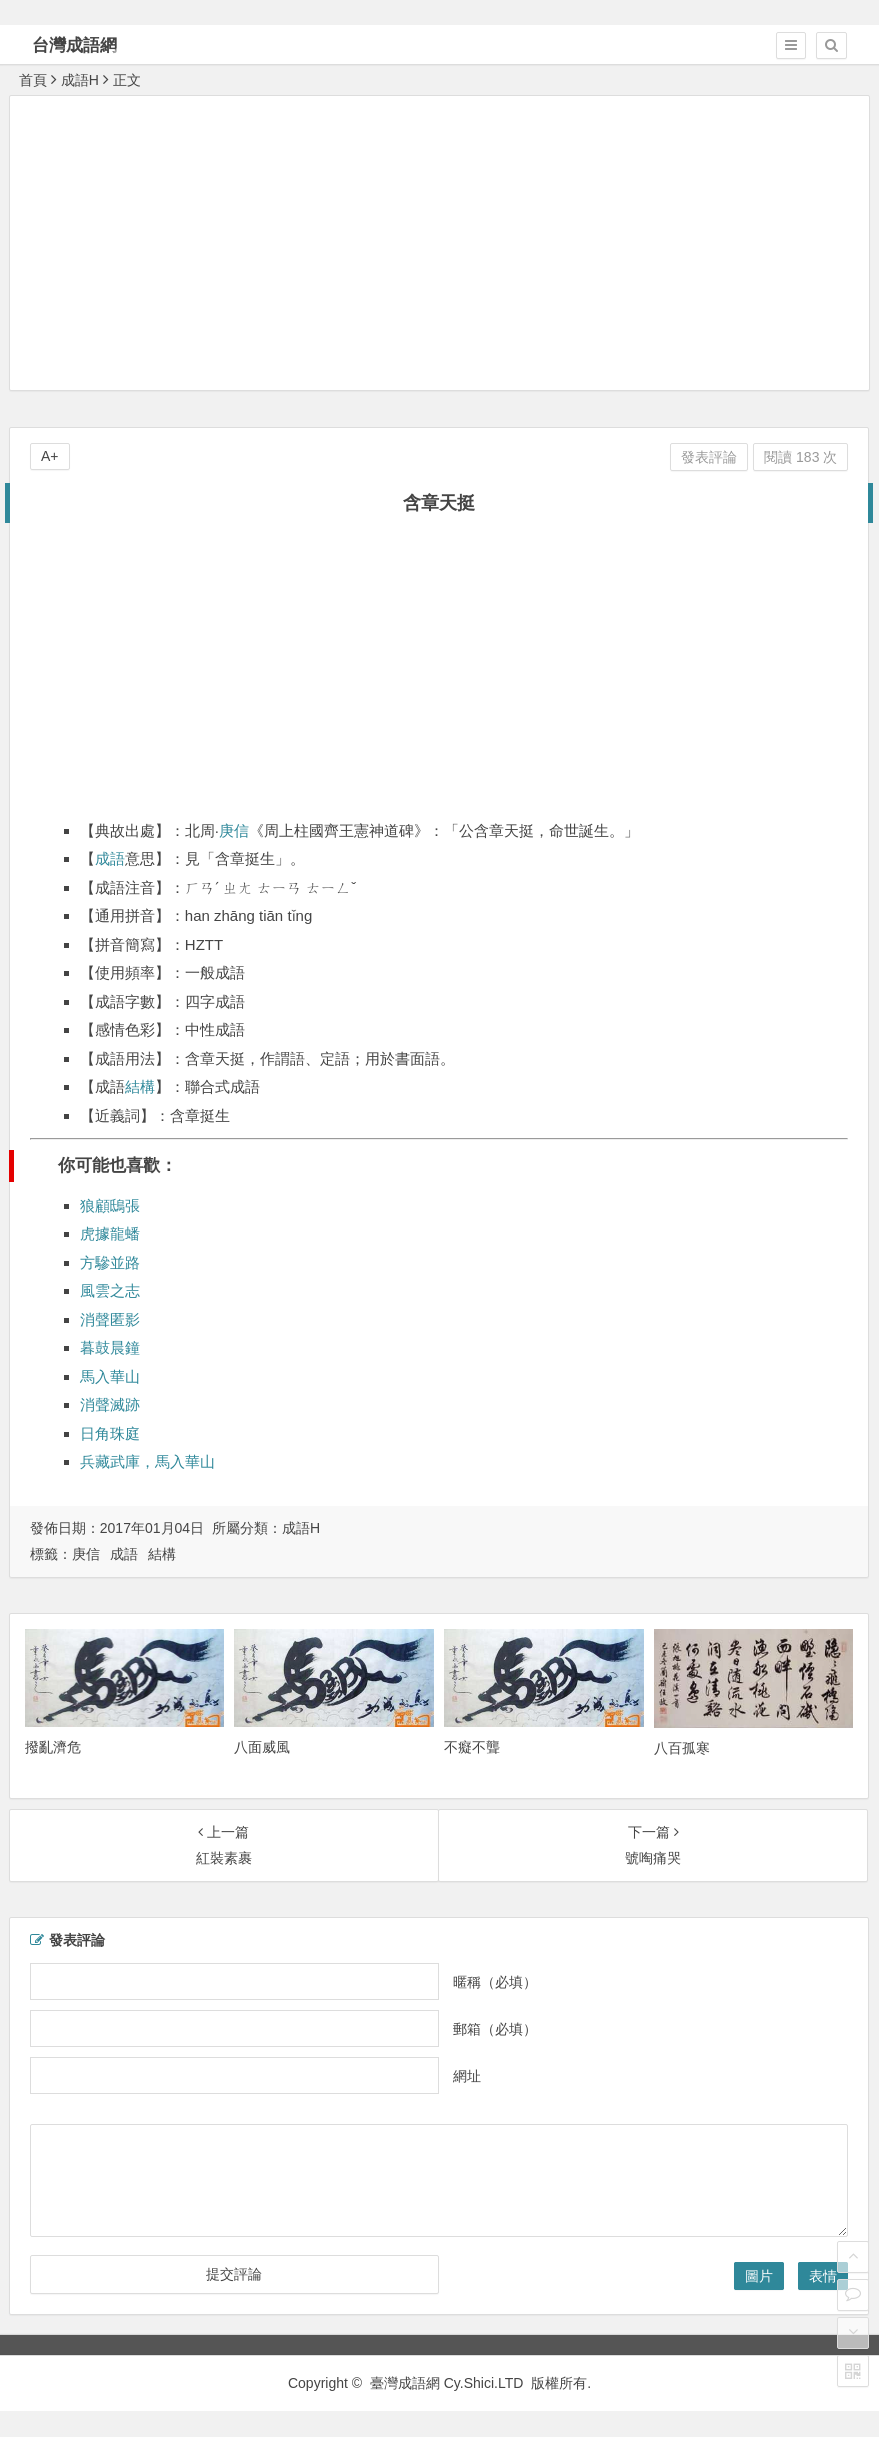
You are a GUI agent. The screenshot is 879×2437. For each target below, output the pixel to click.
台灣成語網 (74, 45)
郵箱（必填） (495, 2029)
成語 (110, 858)
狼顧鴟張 (110, 1205)
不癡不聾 (472, 1747)
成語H (80, 80)
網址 (467, 2076)
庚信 (234, 830)
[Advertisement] (444, 242)
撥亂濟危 (53, 1747)
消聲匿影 (110, 1319)
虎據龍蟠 (110, 1233)
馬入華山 (110, 1376)
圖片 (759, 2276)
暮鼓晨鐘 (110, 1347)
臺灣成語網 (405, 2383)
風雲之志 (110, 1290)
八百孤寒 (682, 1748)
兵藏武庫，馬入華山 (147, 1461)
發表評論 (709, 457)
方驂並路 (110, 1262)
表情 (823, 2276)
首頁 (33, 80)
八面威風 (262, 1747)
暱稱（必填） (495, 1982)
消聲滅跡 (110, 1404)
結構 (140, 1086)
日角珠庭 (110, 1433)
